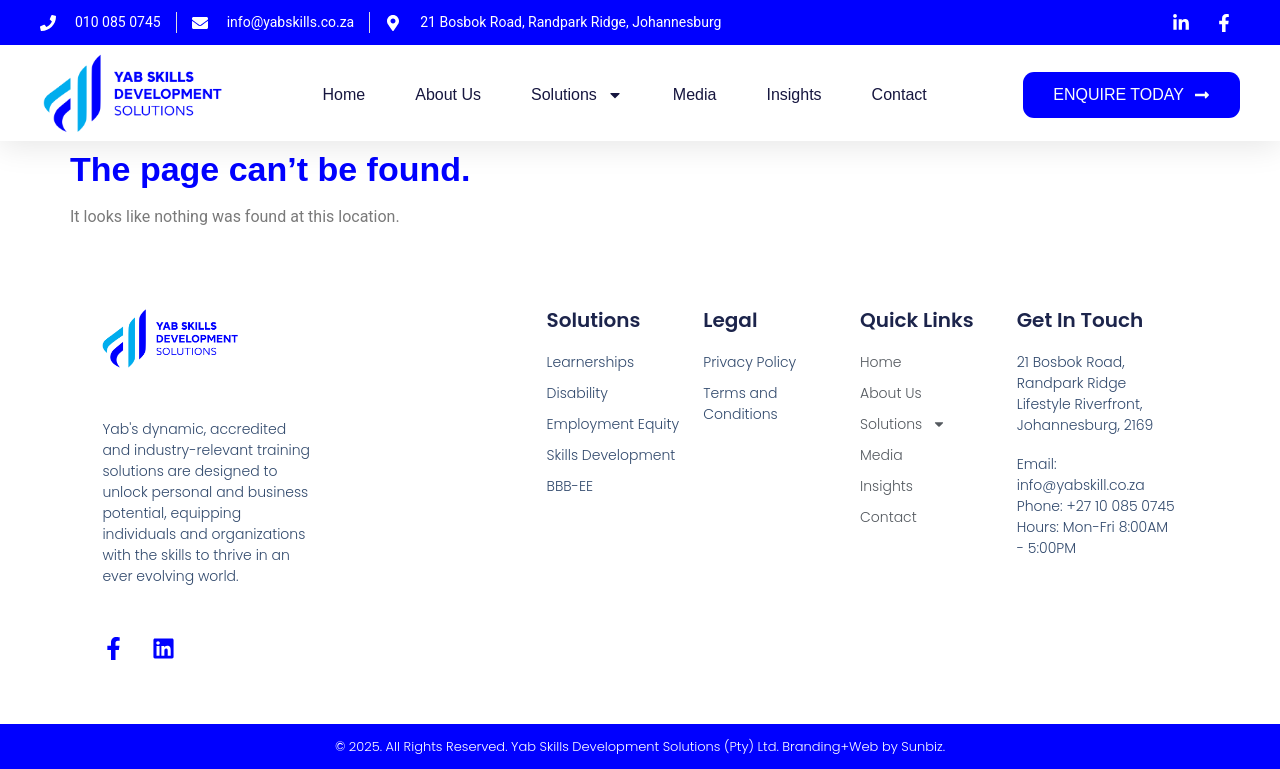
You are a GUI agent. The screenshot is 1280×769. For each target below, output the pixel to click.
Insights (793, 94)
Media (695, 94)
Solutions (577, 95)
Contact (899, 94)
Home (344, 94)
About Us (448, 94)
